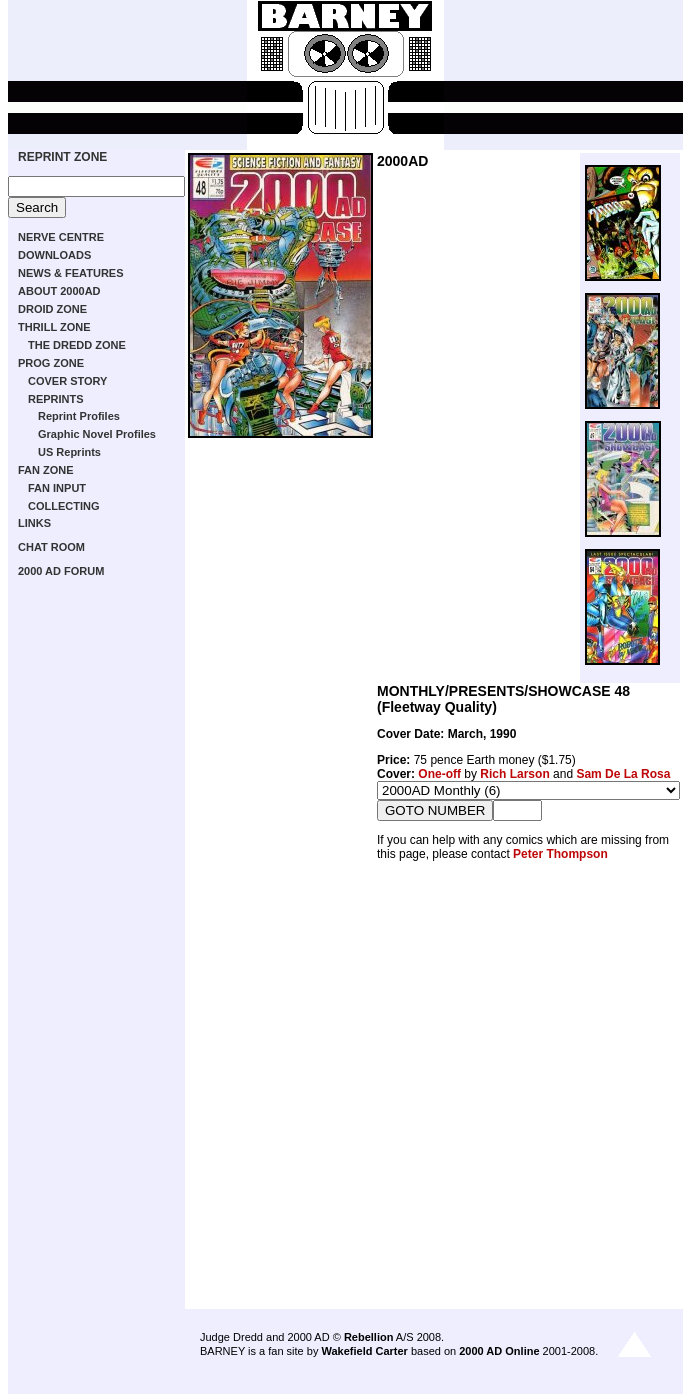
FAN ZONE (46, 470)
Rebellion (369, 1337)
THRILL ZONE (54, 327)
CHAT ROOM (51, 547)
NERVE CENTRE (61, 237)
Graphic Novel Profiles (97, 434)
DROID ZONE (52, 309)
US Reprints (69, 452)
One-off (439, 774)
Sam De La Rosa (623, 774)
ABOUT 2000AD (59, 291)
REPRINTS (56, 399)
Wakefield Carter (364, 1351)
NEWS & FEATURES (71, 273)
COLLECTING (64, 506)
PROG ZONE (51, 363)
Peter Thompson (560, 854)
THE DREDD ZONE (77, 345)
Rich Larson (514, 774)
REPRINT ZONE (62, 157)
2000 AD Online (499, 1351)
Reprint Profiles (79, 416)
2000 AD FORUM (61, 571)
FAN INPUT (57, 488)
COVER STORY (67, 381)
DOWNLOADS (54, 255)
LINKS (34, 523)
